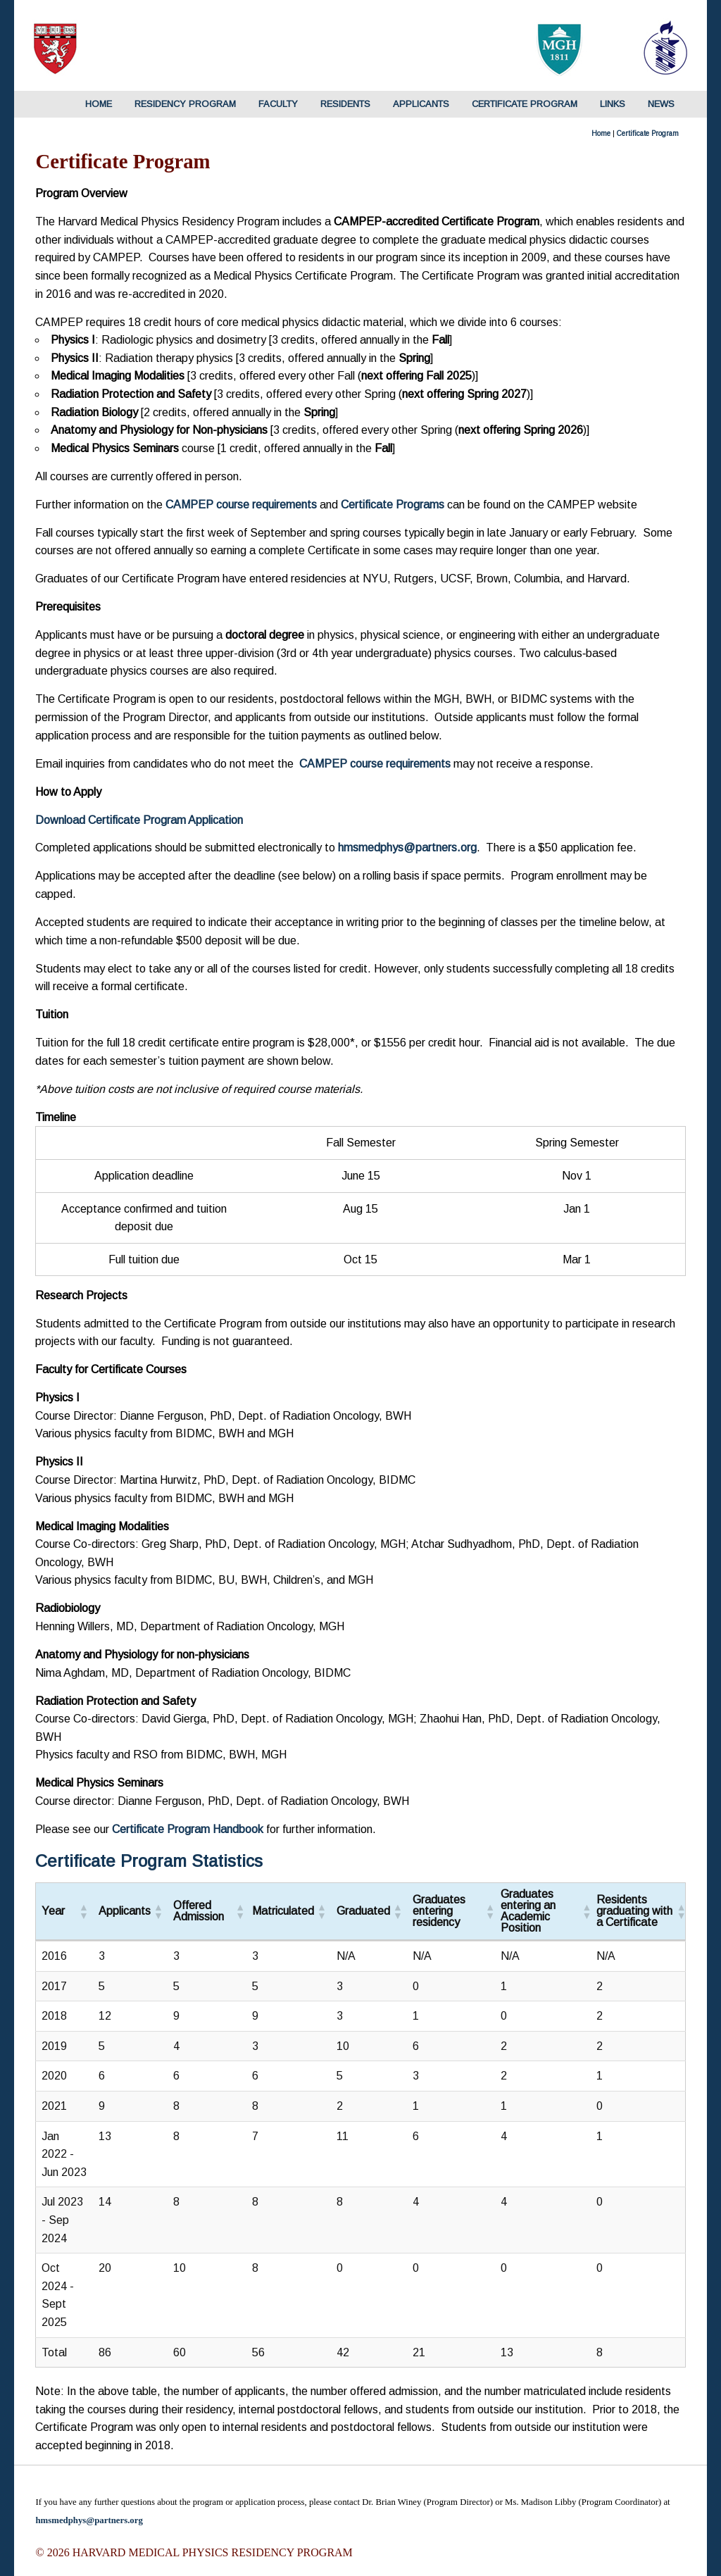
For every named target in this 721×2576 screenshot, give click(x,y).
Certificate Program (524, 104)
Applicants (421, 104)
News (661, 104)
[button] (83, 1911)
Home (600, 133)
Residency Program (185, 104)
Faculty (278, 104)
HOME (98, 104)
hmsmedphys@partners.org (88, 2520)
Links (612, 104)
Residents (345, 104)
